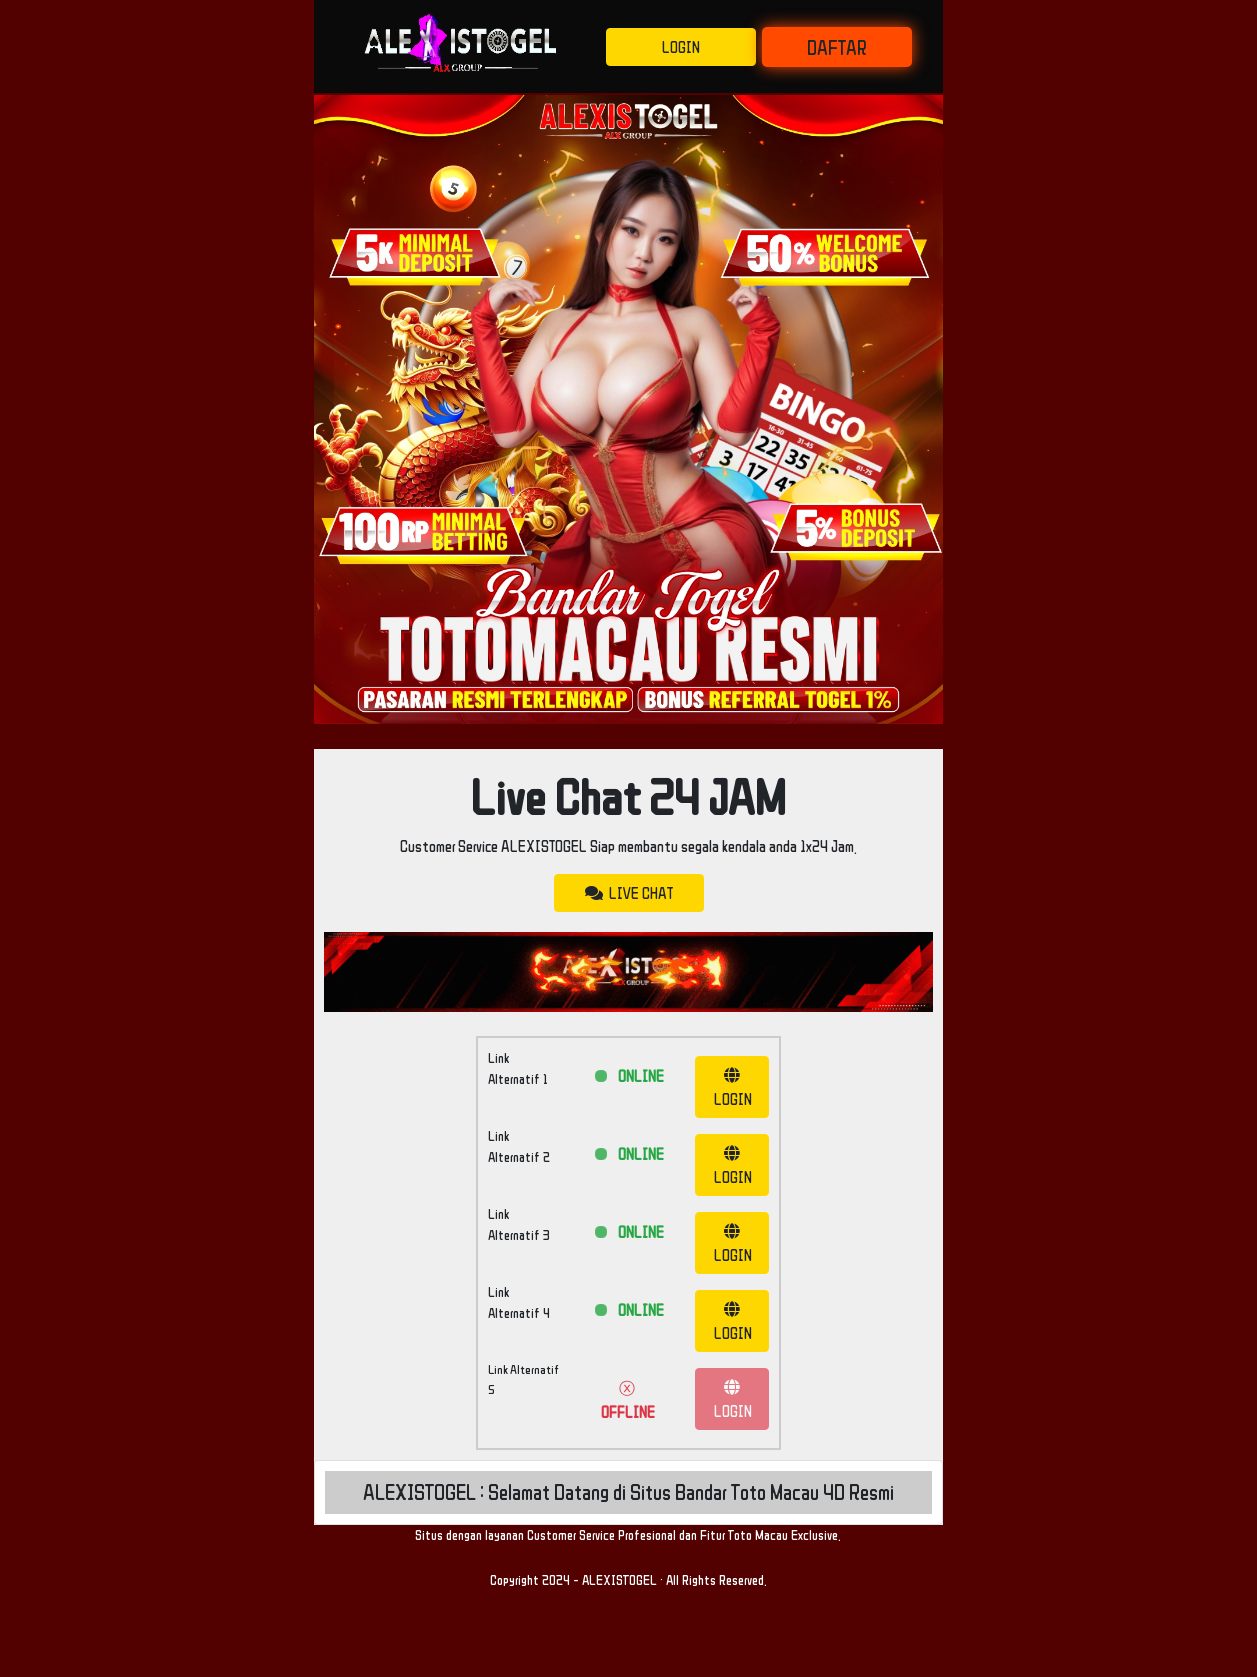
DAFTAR (837, 47)
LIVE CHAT (629, 893)
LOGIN (681, 47)
